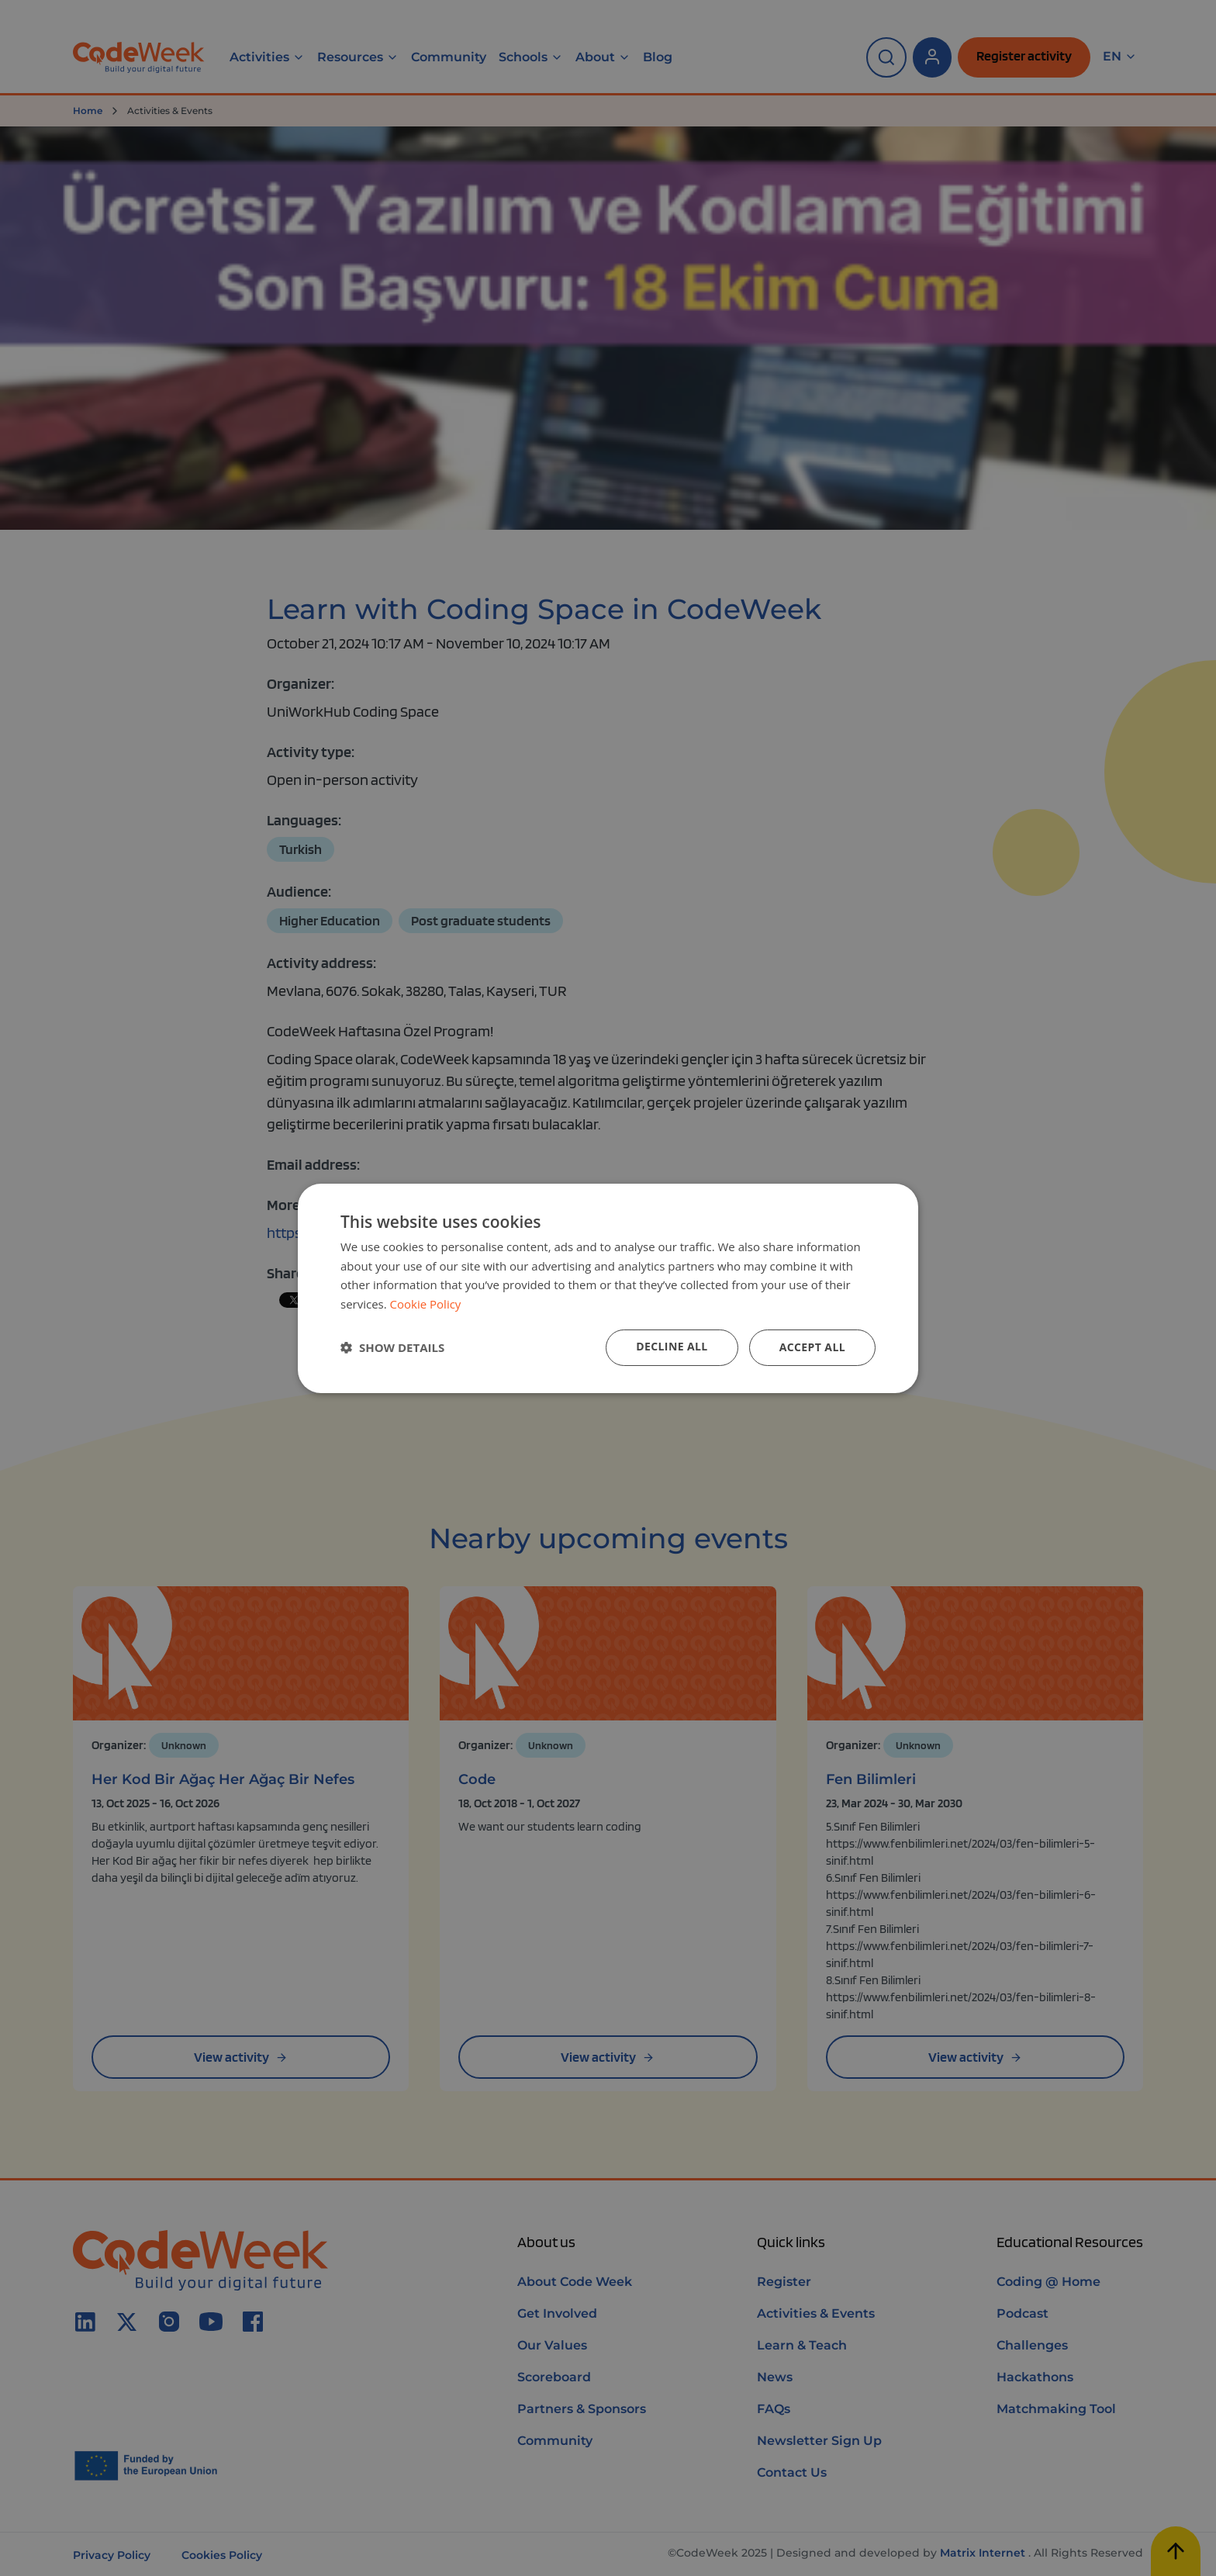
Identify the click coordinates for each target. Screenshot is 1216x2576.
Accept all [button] (812, 1347)
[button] (392, 1347)
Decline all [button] (671, 1346)
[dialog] (608, 1287)
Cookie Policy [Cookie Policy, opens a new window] (425, 1304)
